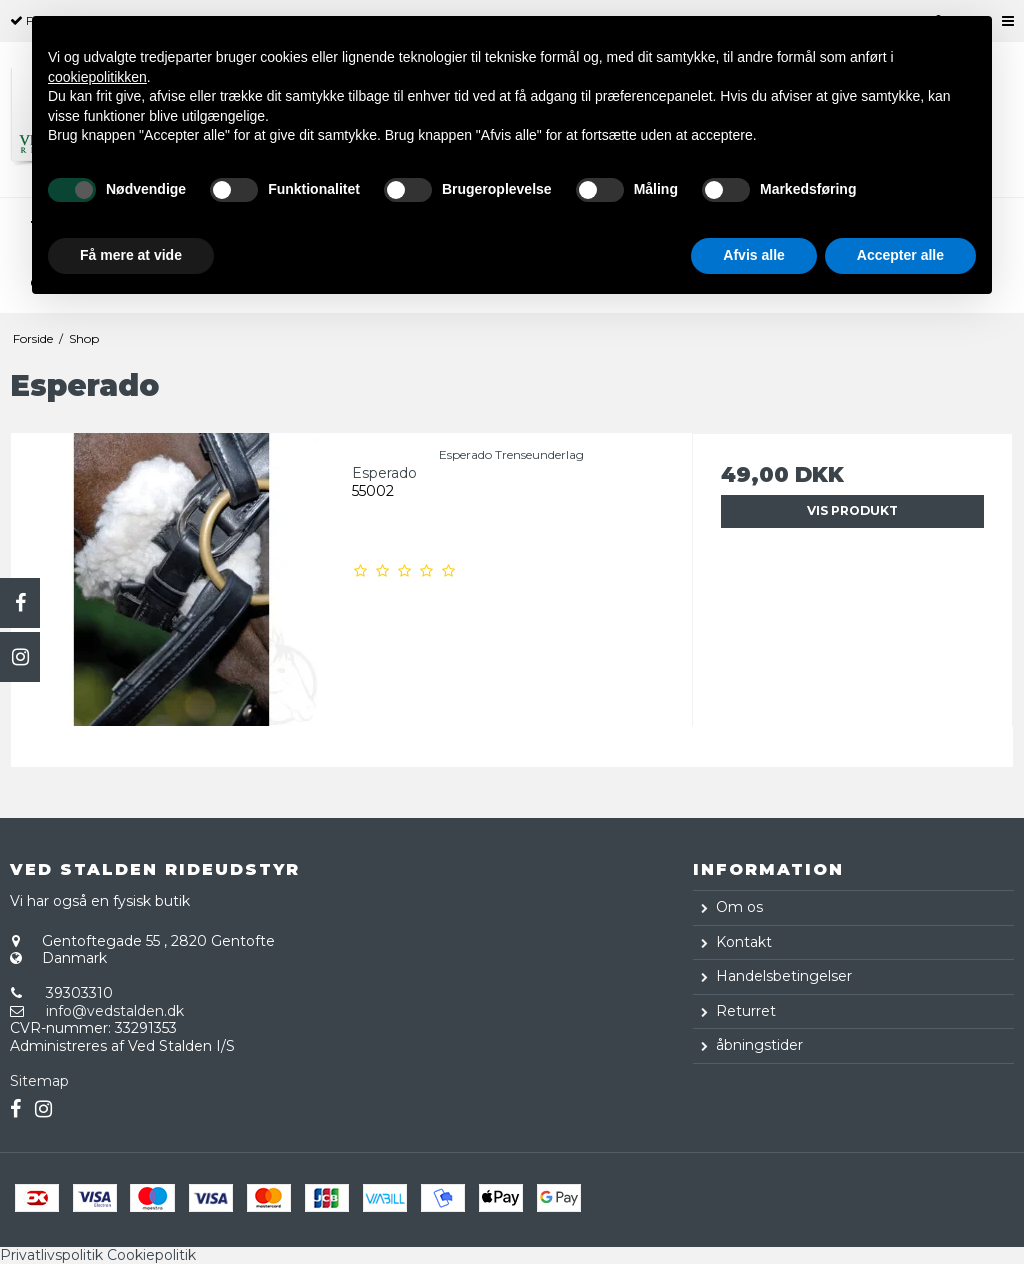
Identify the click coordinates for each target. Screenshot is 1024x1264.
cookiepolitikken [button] (97, 77)
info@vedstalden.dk (115, 1011)
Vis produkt (852, 510)
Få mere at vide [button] (131, 255)
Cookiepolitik (151, 1255)
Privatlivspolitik (51, 1255)
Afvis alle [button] (753, 255)
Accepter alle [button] (900, 255)
